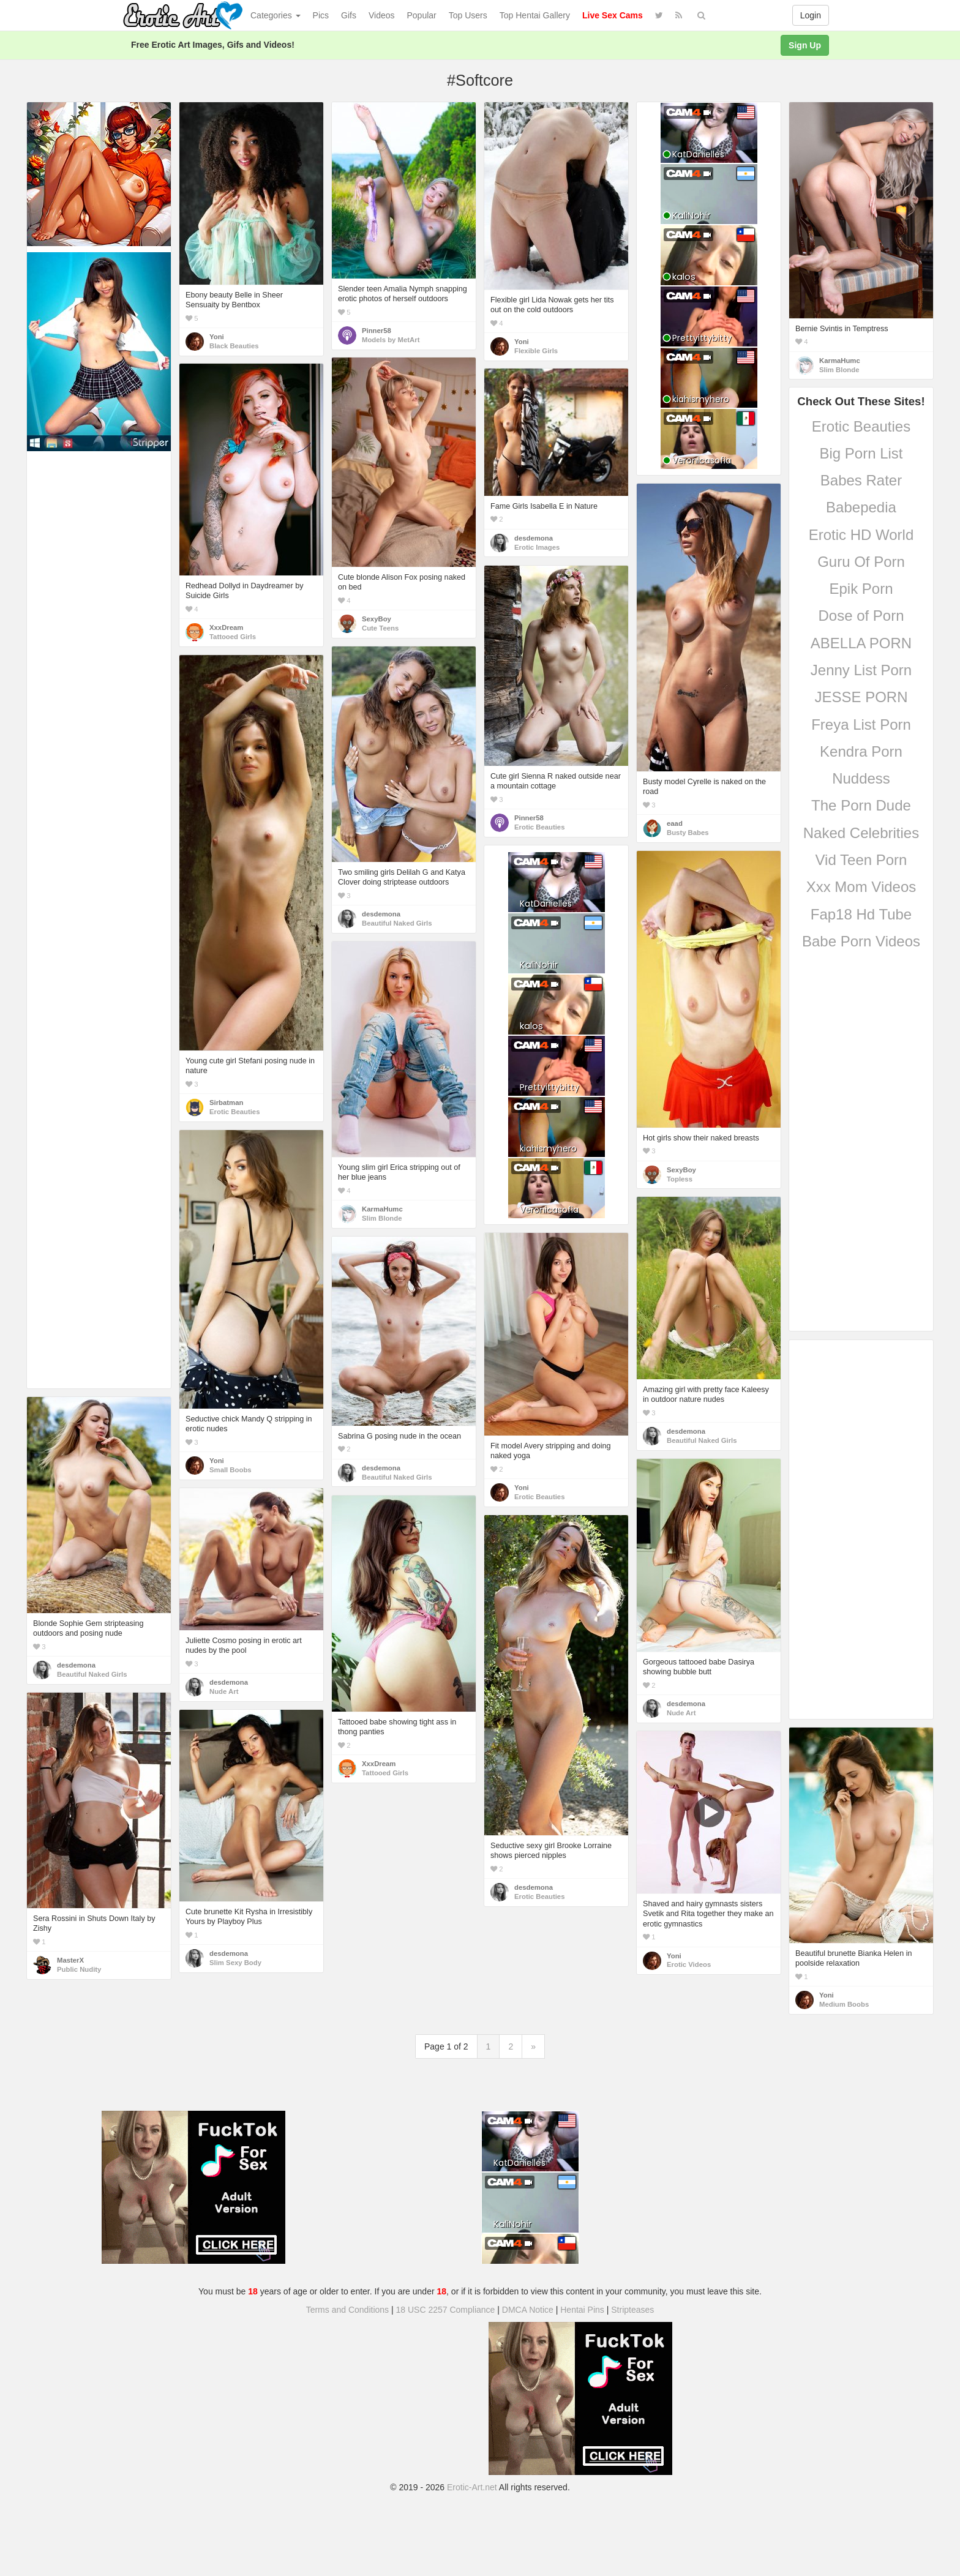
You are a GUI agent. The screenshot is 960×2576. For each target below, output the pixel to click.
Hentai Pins (582, 2310)
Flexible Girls (536, 350)
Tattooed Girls (232, 636)
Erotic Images (537, 547)
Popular (422, 15)
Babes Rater (861, 480)
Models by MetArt (390, 339)
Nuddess (861, 778)
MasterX (70, 1960)
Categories (275, 15)
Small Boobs (230, 1469)
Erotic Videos (689, 1964)
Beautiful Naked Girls (397, 923)
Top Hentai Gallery (535, 15)
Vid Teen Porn (861, 860)
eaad (675, 823)
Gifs (348, 15)
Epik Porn (861, 588)
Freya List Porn (861, 724)
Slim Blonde (839, 369)
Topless (679, 1179)
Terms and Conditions (347, 2310)
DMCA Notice (527, 2310)
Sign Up (805, 45)
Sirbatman (226, 1102)
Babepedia (861, 507)
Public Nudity (79, 1969)
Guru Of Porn (861, 561)
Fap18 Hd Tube (861, 914)
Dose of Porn (861, 615)
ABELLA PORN (861, 643)
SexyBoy (376, 619)
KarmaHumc (839, 360)
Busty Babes (688, 832)
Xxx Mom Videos (861, 886)
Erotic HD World (861, 534)
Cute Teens (380, 628)
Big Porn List (860, 453)
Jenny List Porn (861, 670)
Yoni (216, 336)
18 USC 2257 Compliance (445, 2310)
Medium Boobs (844, 2004)
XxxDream (226, 627)
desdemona (533, 538)
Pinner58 (376, 330)
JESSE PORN (860, 697)
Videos (382, 15)
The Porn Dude (861, 805)
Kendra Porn (861, 751)
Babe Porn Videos (861, 941)
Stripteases (632, 2310)
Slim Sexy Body (235, 1962)
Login (810, 15)
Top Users (468, 15)
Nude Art (681, 1713)
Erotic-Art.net (472, 2487)
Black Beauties (234, 346)
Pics (321, 15)
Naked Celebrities (861, 833)
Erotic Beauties (861, 426)
